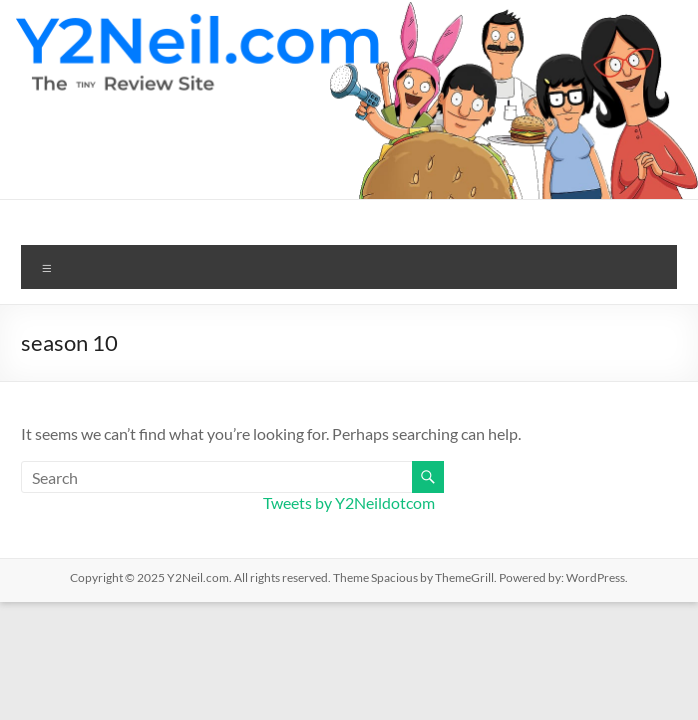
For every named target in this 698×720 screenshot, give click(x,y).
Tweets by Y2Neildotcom (349, 502)
